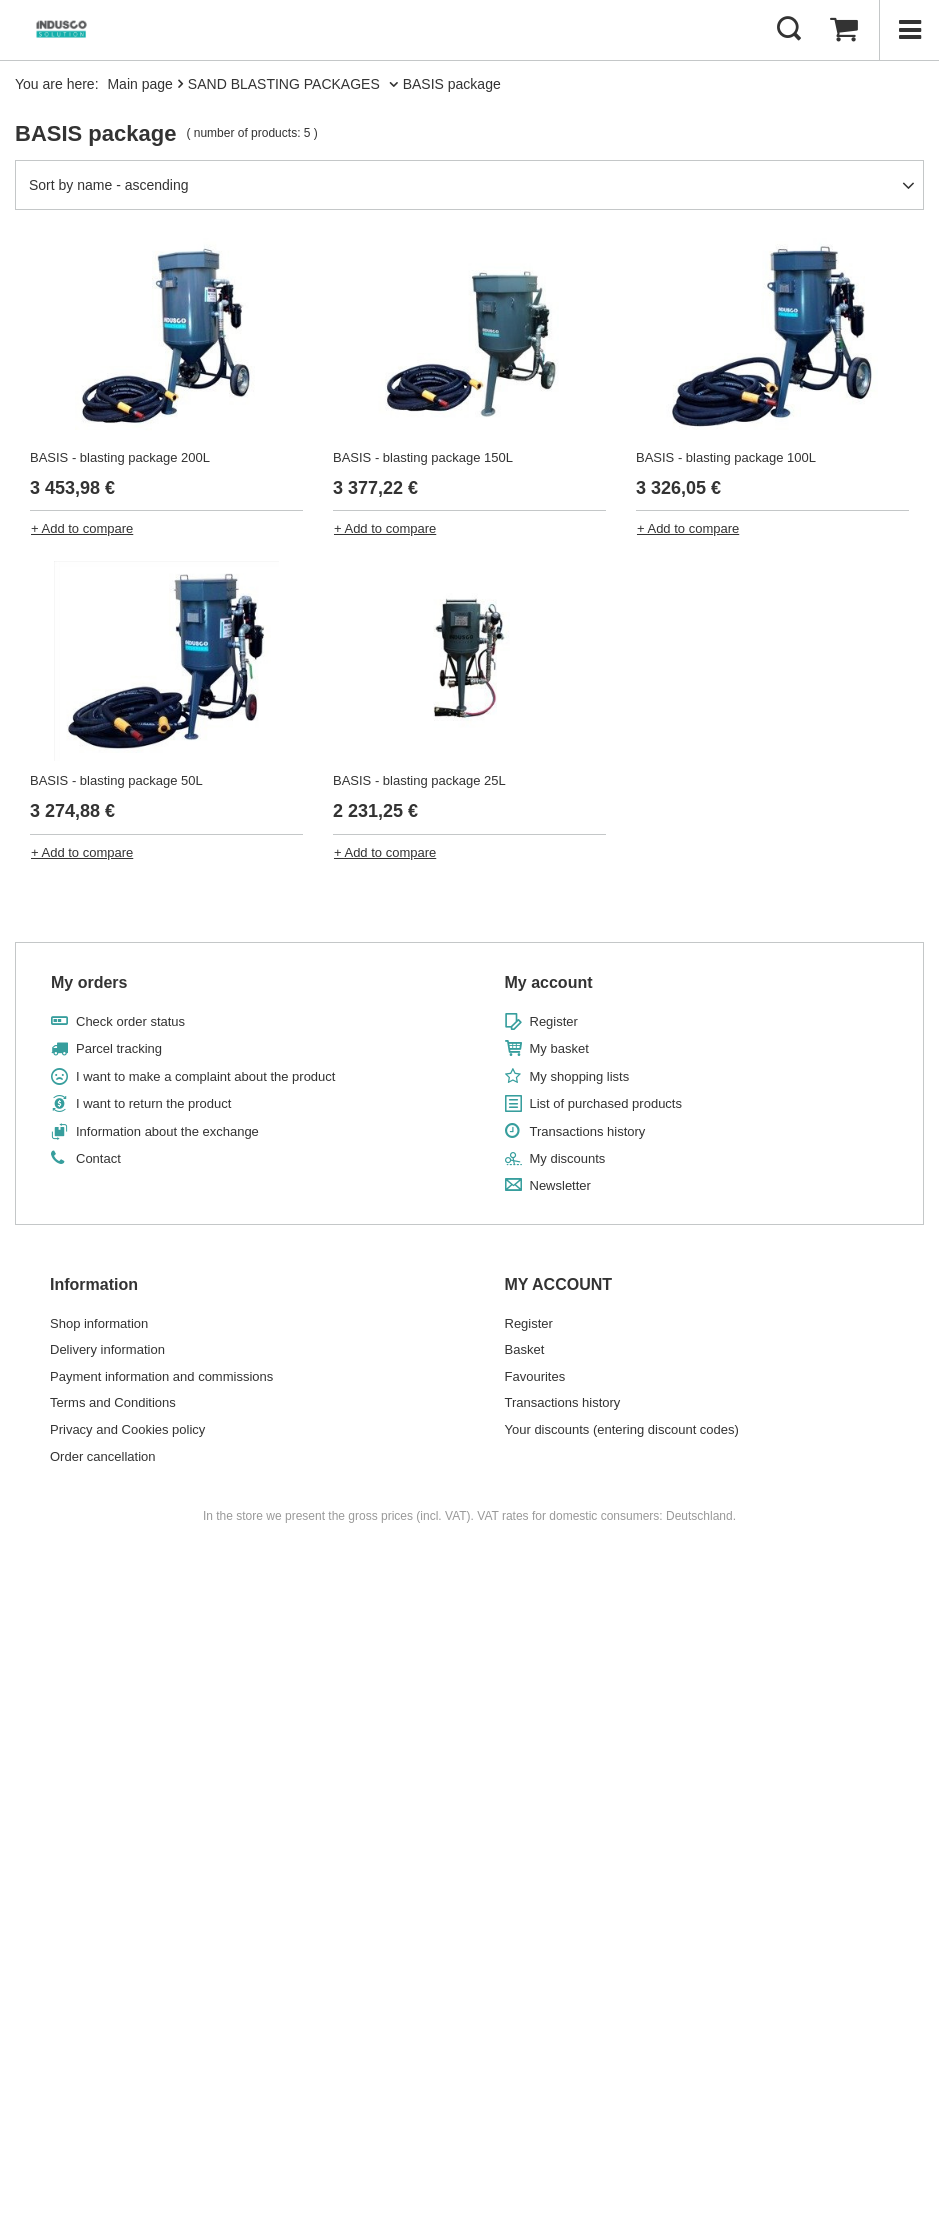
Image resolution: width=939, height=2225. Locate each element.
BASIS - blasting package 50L (116, 780)
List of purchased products (606, 1103)
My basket (559, 1048)
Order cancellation (103, 1456)
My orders (89, 982)
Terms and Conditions (113, 1402)
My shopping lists (580, 1076)
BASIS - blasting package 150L (423, 457)
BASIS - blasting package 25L (419, 780)
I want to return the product (153, 1103)
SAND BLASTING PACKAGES (286, 84)
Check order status (130, 1021)
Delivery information (107, 1349)
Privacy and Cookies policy (127, 1429)
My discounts (568, 1158)
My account (549, 982)
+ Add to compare (82, 528)
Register (554, 1021)
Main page (139, 84)
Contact (98, 1158)
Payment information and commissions (161, 1376)
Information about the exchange (167, 1131)
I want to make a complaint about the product (205, 1076)
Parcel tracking (119, 1048)
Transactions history (588, 1131)
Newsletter (560, 1185)
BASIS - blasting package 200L (120, 457)
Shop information (99, 1323)
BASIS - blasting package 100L (726, 457)
